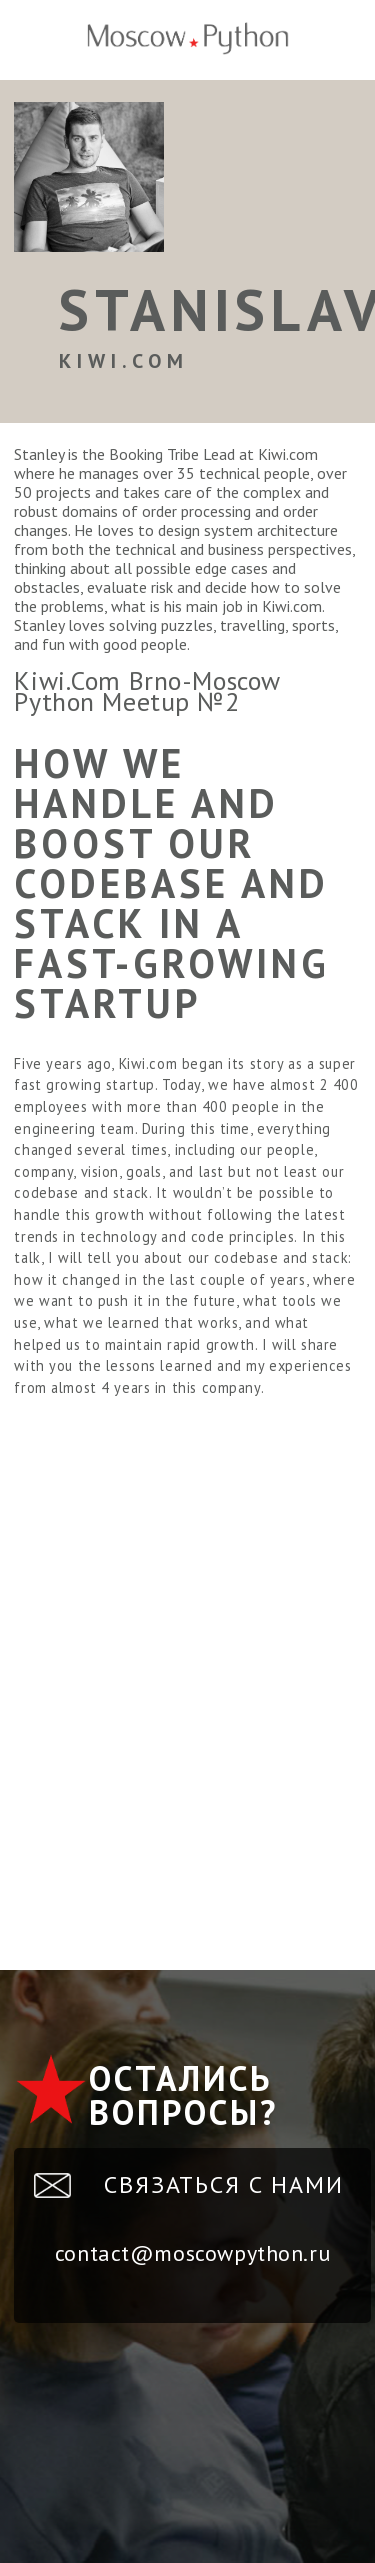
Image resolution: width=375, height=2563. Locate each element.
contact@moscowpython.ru (192, 2253)
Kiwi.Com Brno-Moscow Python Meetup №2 (147, 691)
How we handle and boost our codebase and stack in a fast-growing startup (172, 883)
